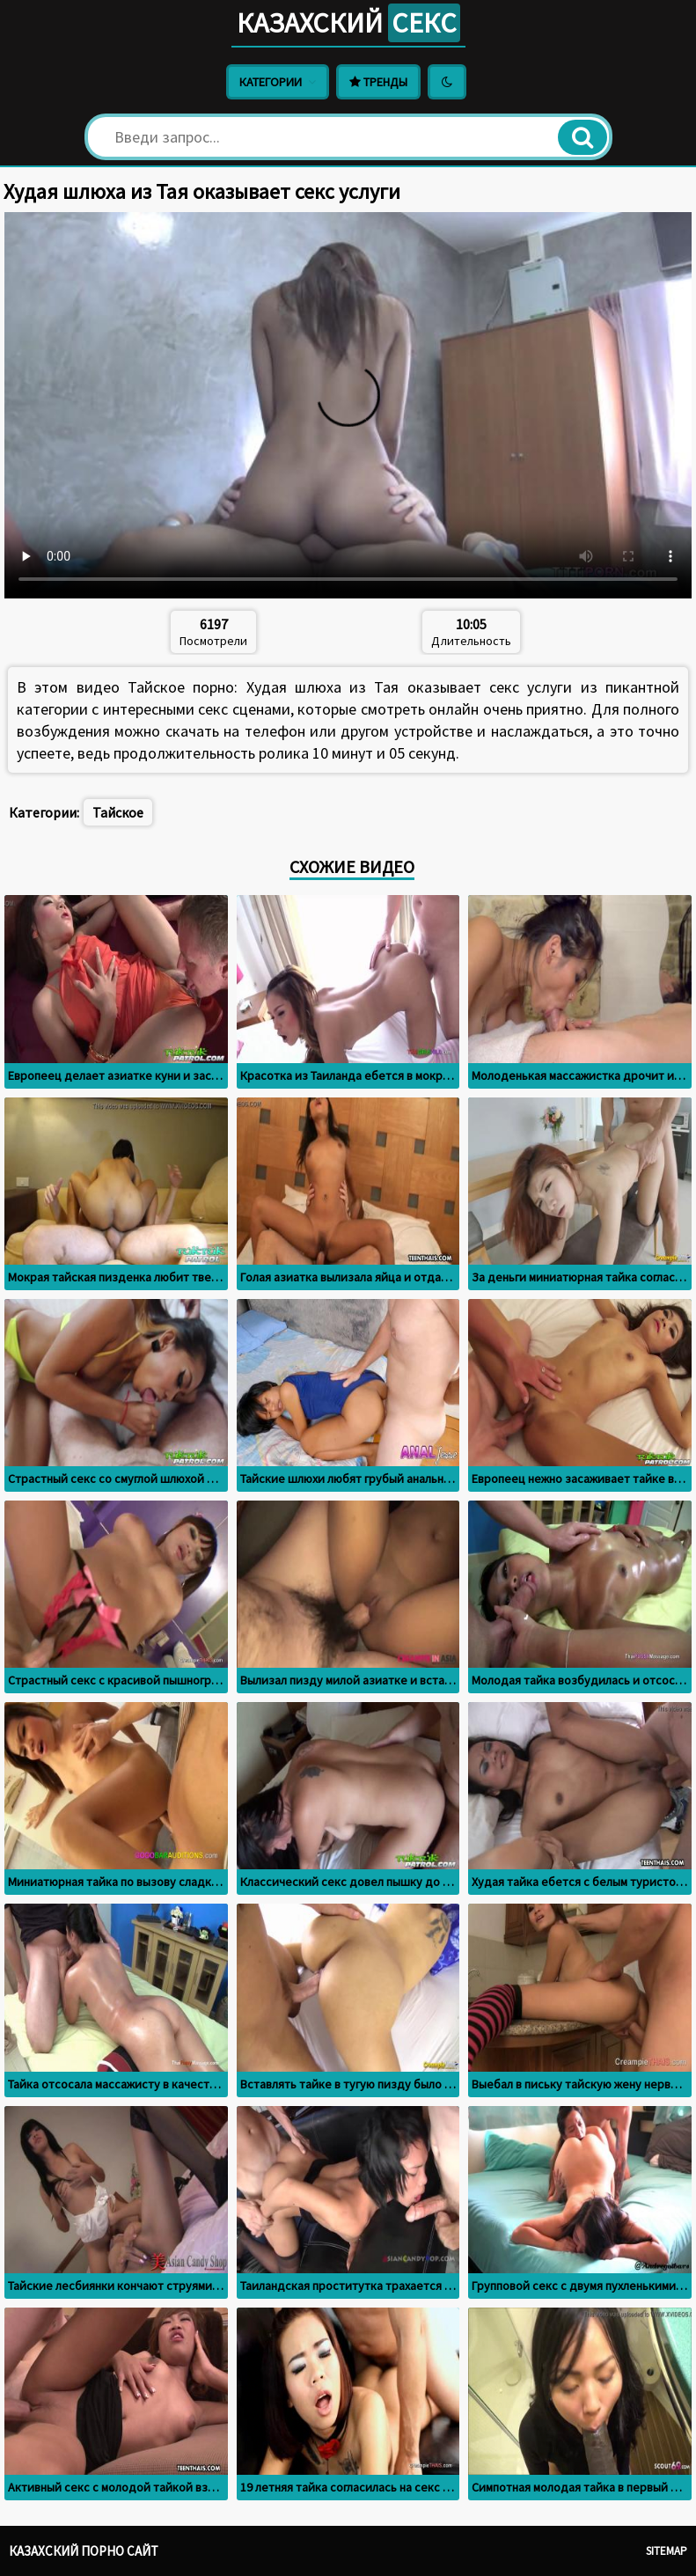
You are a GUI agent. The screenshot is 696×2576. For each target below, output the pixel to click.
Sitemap (666, 2550)
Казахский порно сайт (83, 2551)
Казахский (348, 23)
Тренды (378, 82)
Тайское (117, 812)
